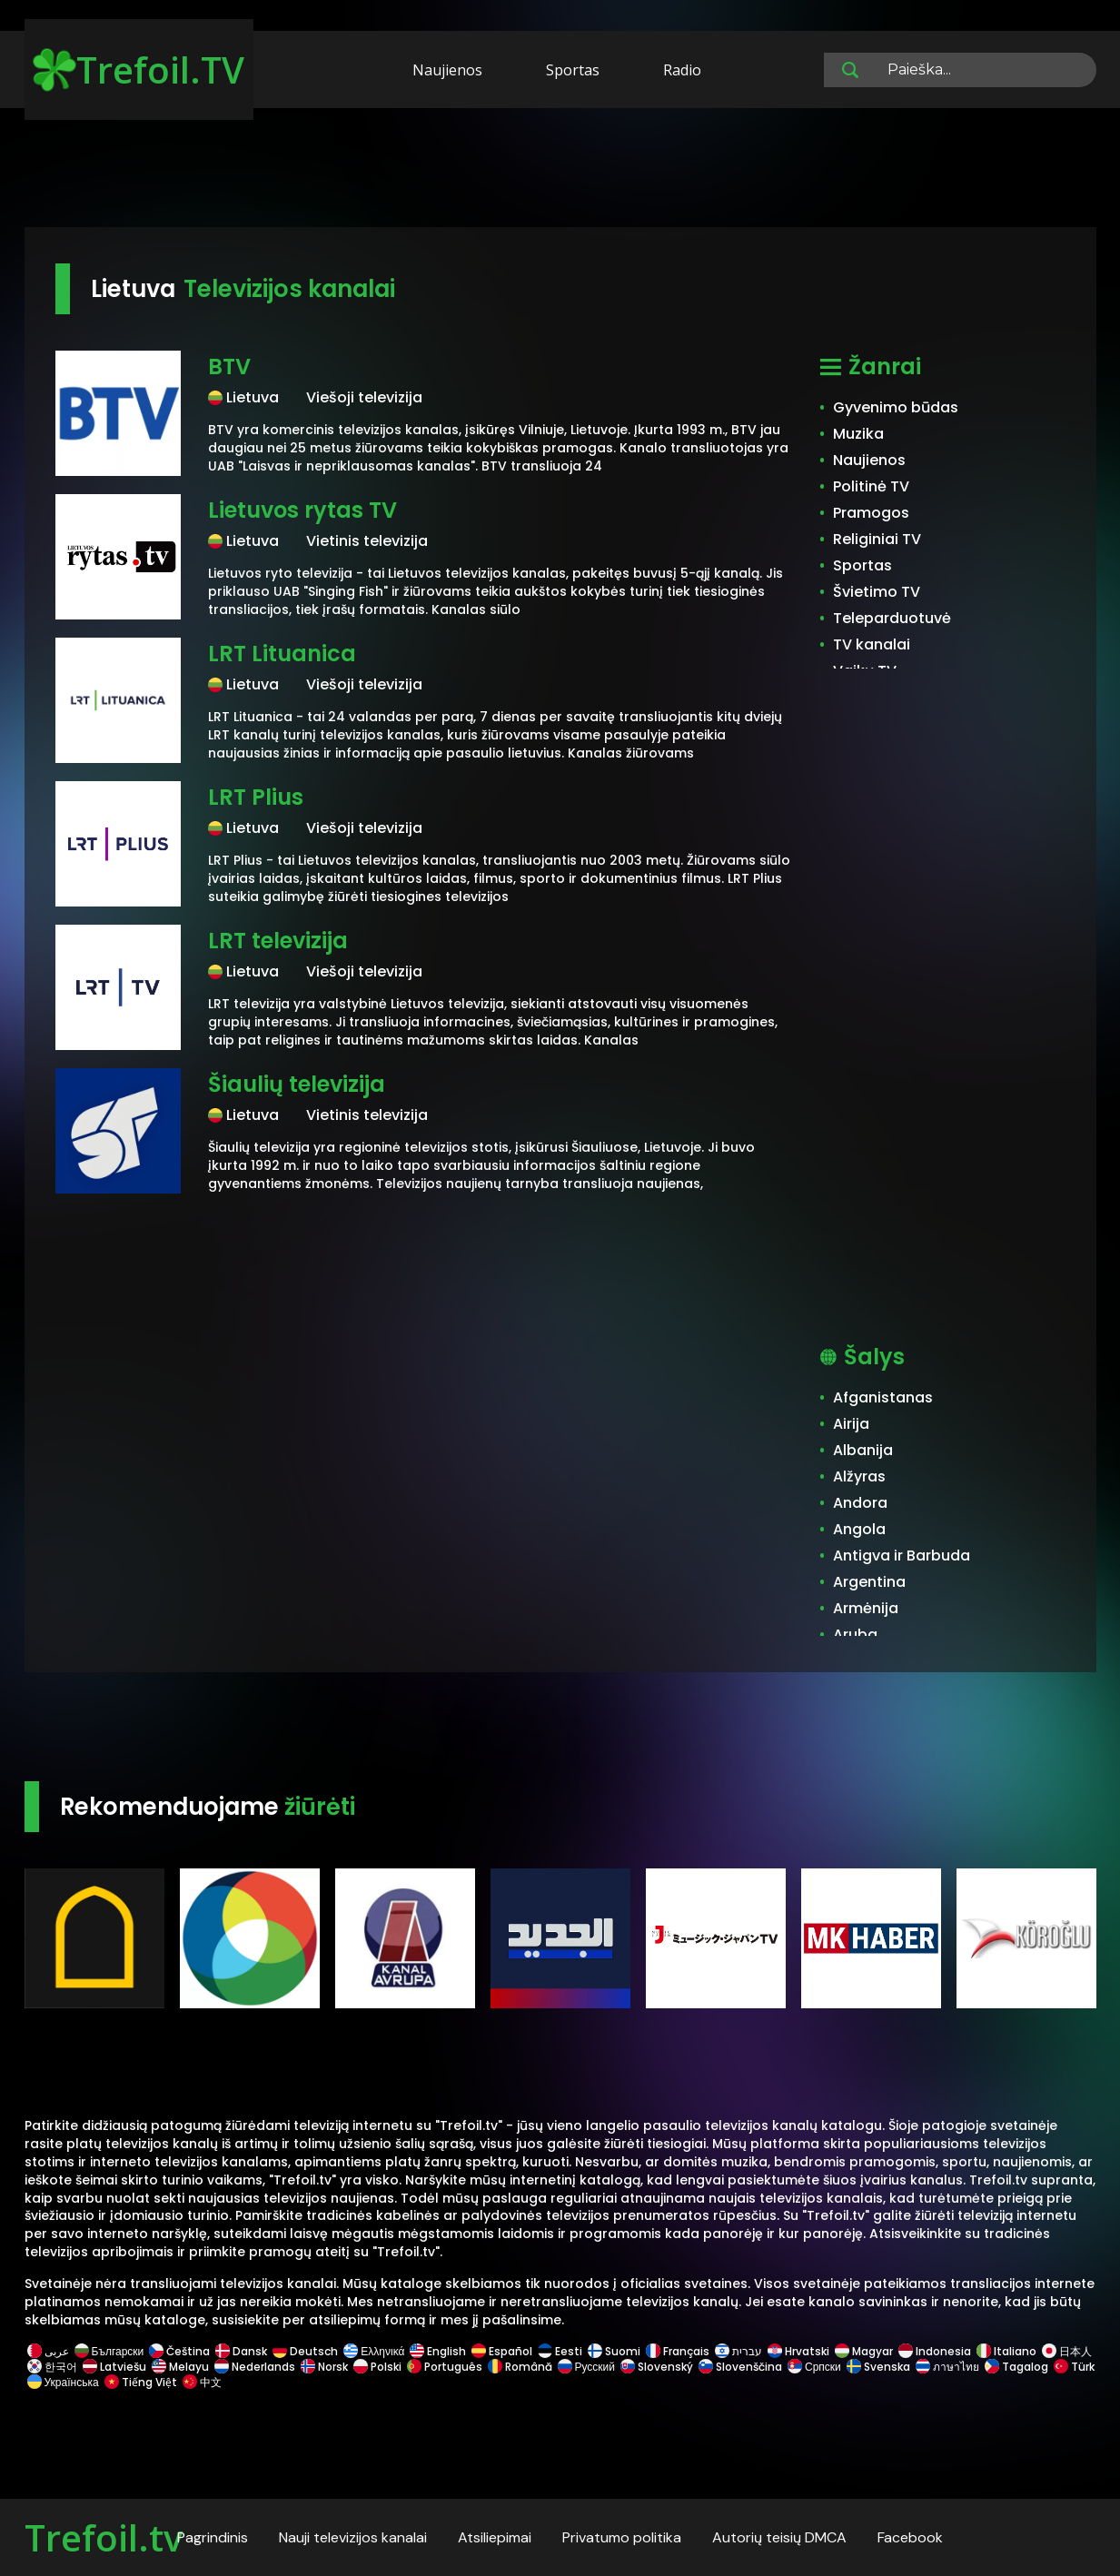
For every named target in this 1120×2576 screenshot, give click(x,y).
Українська (63, 2382)
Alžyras (859, 1476)
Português (444, 2366)
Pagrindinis (212, 2537)
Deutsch (305, 2351)
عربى (48, 2351)
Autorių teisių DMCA (779, 2537)
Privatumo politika (621, 2537)
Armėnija (865, 1608)
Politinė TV (871, 486)
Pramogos (871, 512)
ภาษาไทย (947, 2366)
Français (677, 2351)
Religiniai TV (877, 539)
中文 (201, 2382)
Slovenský (657, 2366)
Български (109, 2351)
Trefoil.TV (138, 69)
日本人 (1065, 2351)
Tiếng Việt (141, 2382)
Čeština (179, 2351)
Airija (851, 1423)
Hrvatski (798, 2351)
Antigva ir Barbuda (901, 1555)
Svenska (878, 2366)
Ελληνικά (374, 2351)
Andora (860, 1502)
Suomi (614, 2351)
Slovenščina (740, 2366)
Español (502, 2351)
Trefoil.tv (104, 2537)
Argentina (869, 1581)
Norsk (324, 2366)
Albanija (863, 1450)
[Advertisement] (560, 171)
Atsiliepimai (494, 2537)
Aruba (855, 1634)
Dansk (241, 2351)
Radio (682, 70)
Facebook (910, 2537)
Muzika (858, 433)
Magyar (864, 2351)
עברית (738, 2351)
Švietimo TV (876, 591)
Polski (377, 2366)
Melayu (180, 2366)
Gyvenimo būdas (895, 407)
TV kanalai (871, 644)
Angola (859, 1529)
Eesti (560, 2351)
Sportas (573, 70)
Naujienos (447, 70)
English (438, 2351)
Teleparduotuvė (892, 618)
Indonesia (935, 2351)
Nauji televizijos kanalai (353, 2537)
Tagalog (1016, 2366)
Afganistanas (883, 1397)
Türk (1073, 2366)
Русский (587, 2366)
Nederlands (255, 2366)
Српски (814, 2366)
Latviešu (114, 2366)
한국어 (52, 2366)
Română (520, 2366)
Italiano (1006, 2351)
